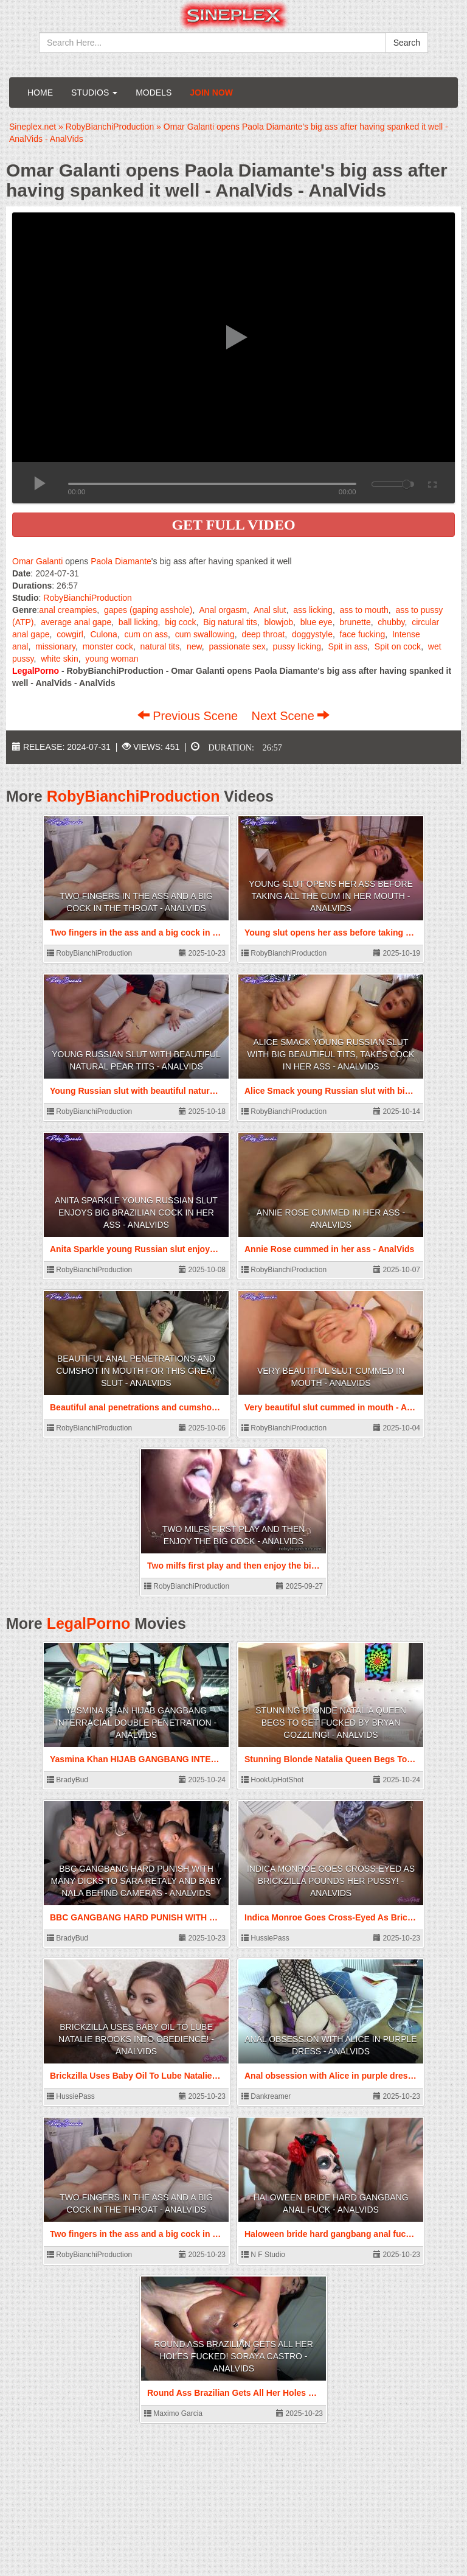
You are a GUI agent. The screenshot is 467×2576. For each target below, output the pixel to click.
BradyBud (67, 1780)
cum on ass (146, 634)
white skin (59, 658)
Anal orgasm (223, 610)
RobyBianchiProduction (87, 598)
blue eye (316, 622)
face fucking (363, 634)
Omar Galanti (37, 561)
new (194, 646)
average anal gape (76, 622)
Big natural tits (230, 622)
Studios (94, 92)
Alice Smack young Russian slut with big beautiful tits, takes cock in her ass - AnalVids (331, 1054)
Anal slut (270, 610)
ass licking (313, 610)
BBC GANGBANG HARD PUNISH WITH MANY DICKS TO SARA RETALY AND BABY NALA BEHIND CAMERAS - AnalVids (136, 1881)
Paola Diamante (121, 561)
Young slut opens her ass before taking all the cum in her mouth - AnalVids (331, 896)
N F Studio (263, 2254)
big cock (180, 622)
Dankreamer (266, 2096)
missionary (55, 646)
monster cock (108, 646)
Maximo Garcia (173, 2413)
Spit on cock (398, 646)
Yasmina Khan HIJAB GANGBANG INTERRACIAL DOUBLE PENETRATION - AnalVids (136, 1723)
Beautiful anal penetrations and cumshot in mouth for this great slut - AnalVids (136, 1371)
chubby (391, 622)
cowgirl (70, 634)
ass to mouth (364, 610)
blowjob (279, 622)
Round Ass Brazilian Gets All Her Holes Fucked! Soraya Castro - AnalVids (233, 2356)
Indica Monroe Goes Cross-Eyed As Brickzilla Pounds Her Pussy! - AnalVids (331, 1881)
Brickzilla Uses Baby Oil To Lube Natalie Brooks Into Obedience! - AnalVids (136, 2039)
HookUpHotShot (272, 1780)
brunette (354, 622)
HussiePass (265, 1938)
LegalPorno (89, 1623)
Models (153, 92)
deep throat (263, 634)
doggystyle (312, 634)
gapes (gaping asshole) (148, 610)
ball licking (138, 622)
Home (40, 92)
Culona (103, 634)
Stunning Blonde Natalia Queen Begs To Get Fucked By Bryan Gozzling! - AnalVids (330, 1723)
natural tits (160, 646)
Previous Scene (189, 716)
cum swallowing (205, 634)
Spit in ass (348, 646)
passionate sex (237, 646)
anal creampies (68, 610)
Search (406, 42)
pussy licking (297, 646)
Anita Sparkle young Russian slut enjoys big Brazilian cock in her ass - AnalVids (136, 1212)
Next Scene (290, 716)
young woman (111, 658)
